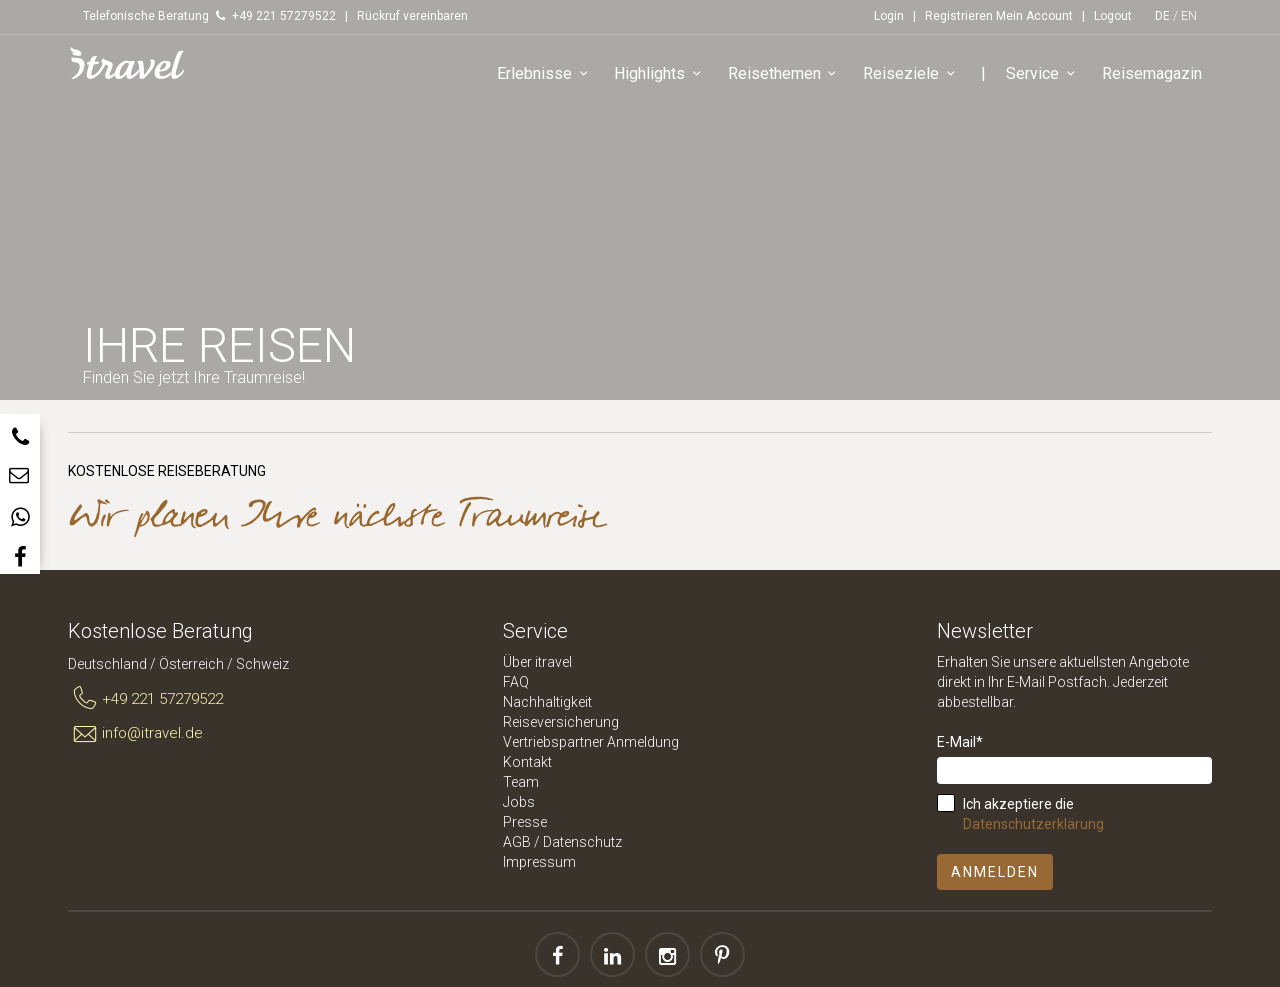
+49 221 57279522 (145, 699)
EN (1189, 16)
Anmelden (995, 872)
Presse (525, 822)
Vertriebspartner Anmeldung (591, 742)
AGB (517, 842)
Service (1044, 74)
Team (521, 782)
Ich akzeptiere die (1033, 814)
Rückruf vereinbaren (412, 16)
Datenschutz (582, 842)
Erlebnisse (545, 74)
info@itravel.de (135, 734)
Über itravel (537, 662)
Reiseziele (912, 74)
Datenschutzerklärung (1033, 824)
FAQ (516, 682)
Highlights (661, 74)
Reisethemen (785, 74)
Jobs (519, 802)
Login (889, 16)
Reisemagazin (1152, 73)
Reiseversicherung (561, 722)
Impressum (539, 862)
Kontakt (527, 762)
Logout (1113, 16)
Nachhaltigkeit (547, 702)
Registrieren (959, 16)
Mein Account (1034, 16)
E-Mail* (960, 742)
